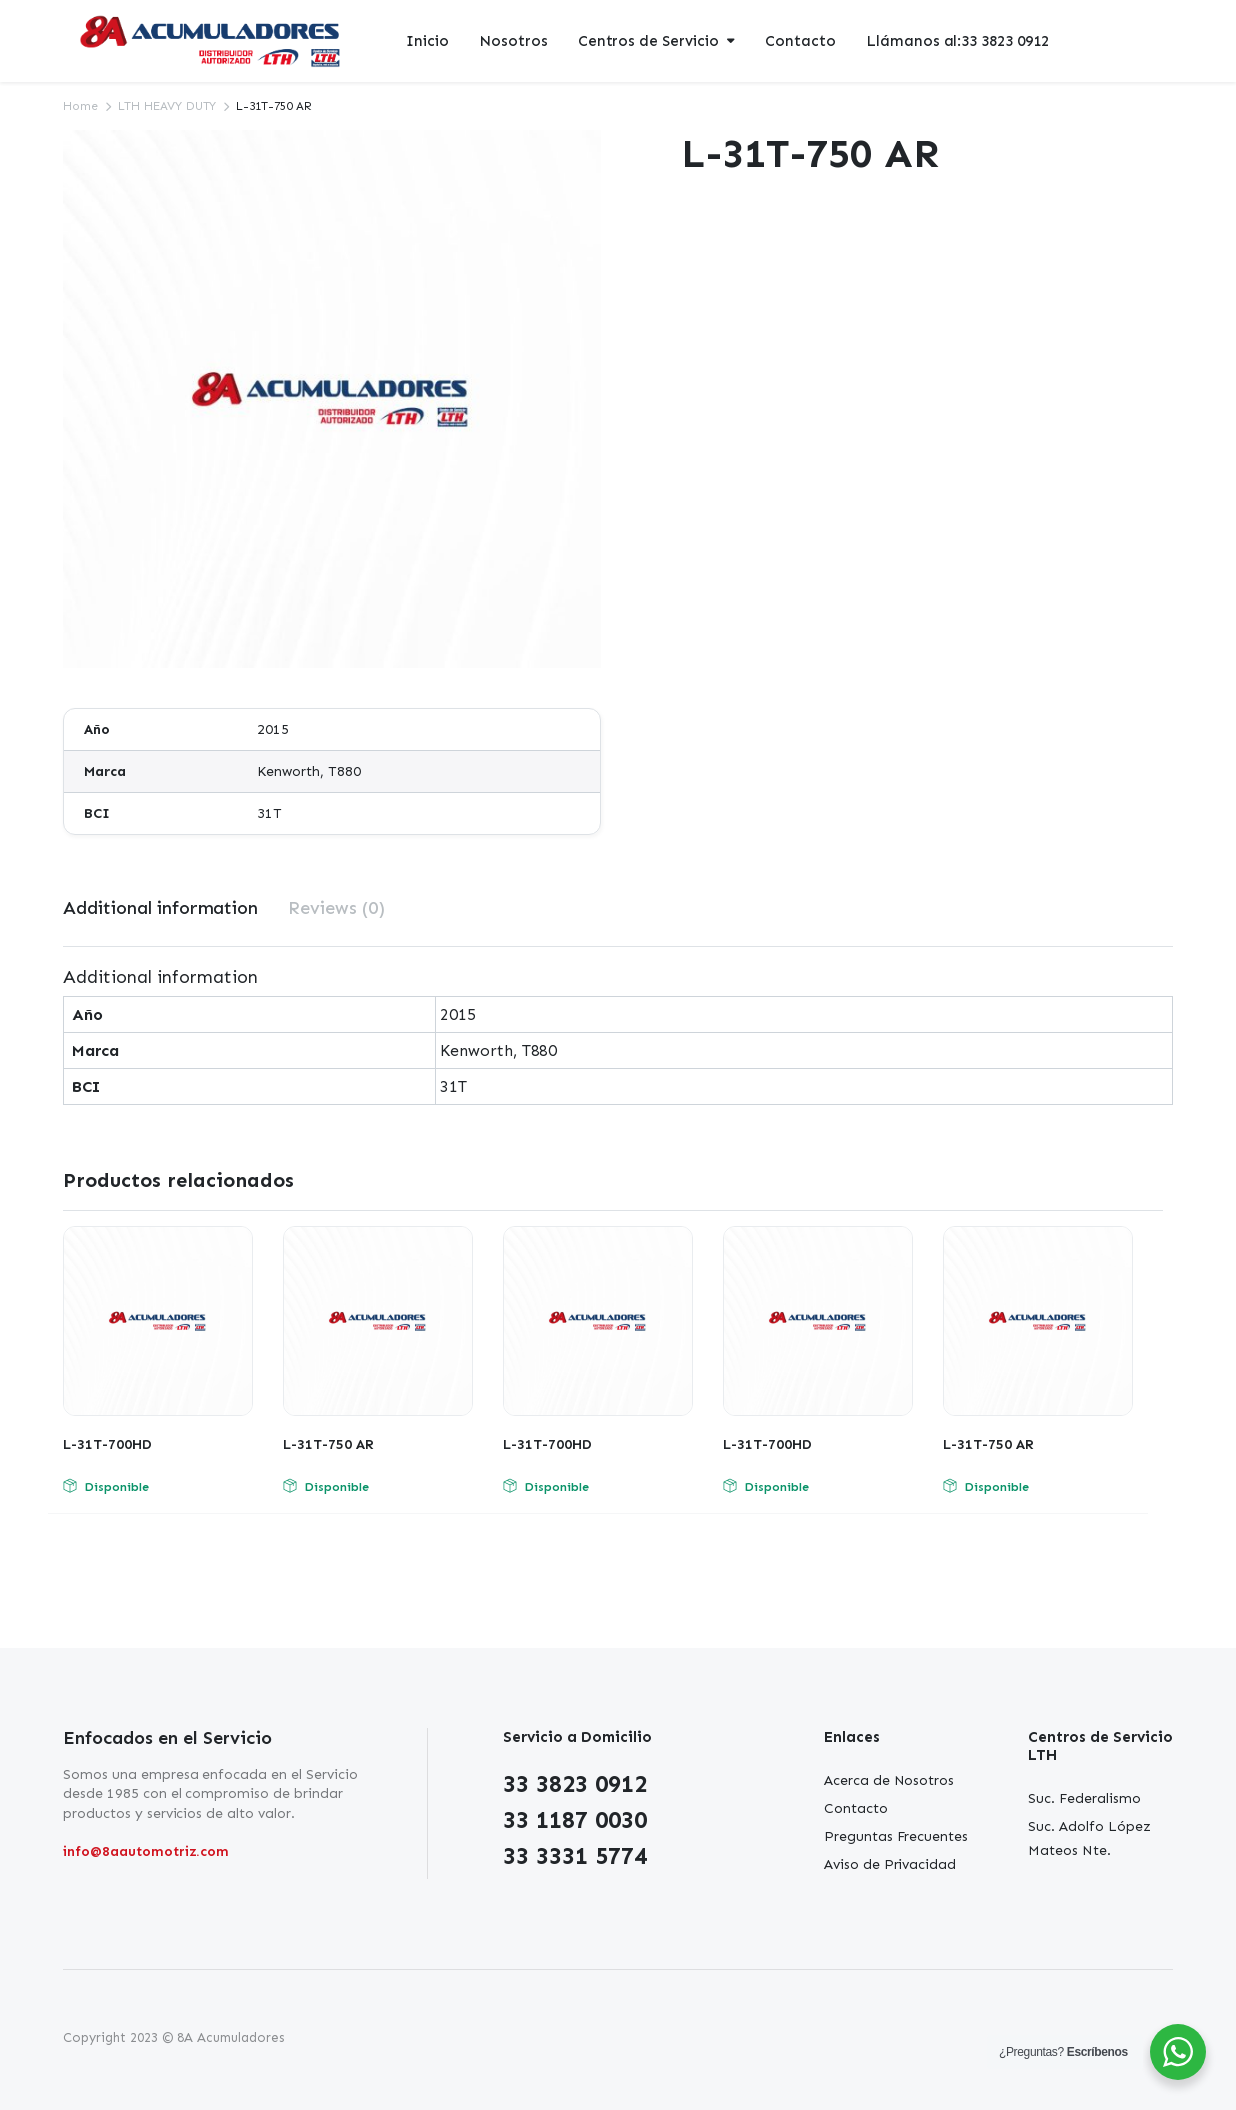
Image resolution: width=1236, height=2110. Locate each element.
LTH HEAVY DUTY (167, 106)
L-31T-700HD (107, 1444)
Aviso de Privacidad (890, 1864)
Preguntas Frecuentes (896, 1836)
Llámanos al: (957, 41)
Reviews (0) (336, 908)
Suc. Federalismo (1084, 1798)
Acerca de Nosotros (889, 1780)
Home (80, 106)
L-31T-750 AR (328, 1444)
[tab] (160, 908)
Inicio (427, 41)
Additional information (160, 908)
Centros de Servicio (648, 41)
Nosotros (513, 41)
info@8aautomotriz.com (146, 1851)
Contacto (800, 41)
